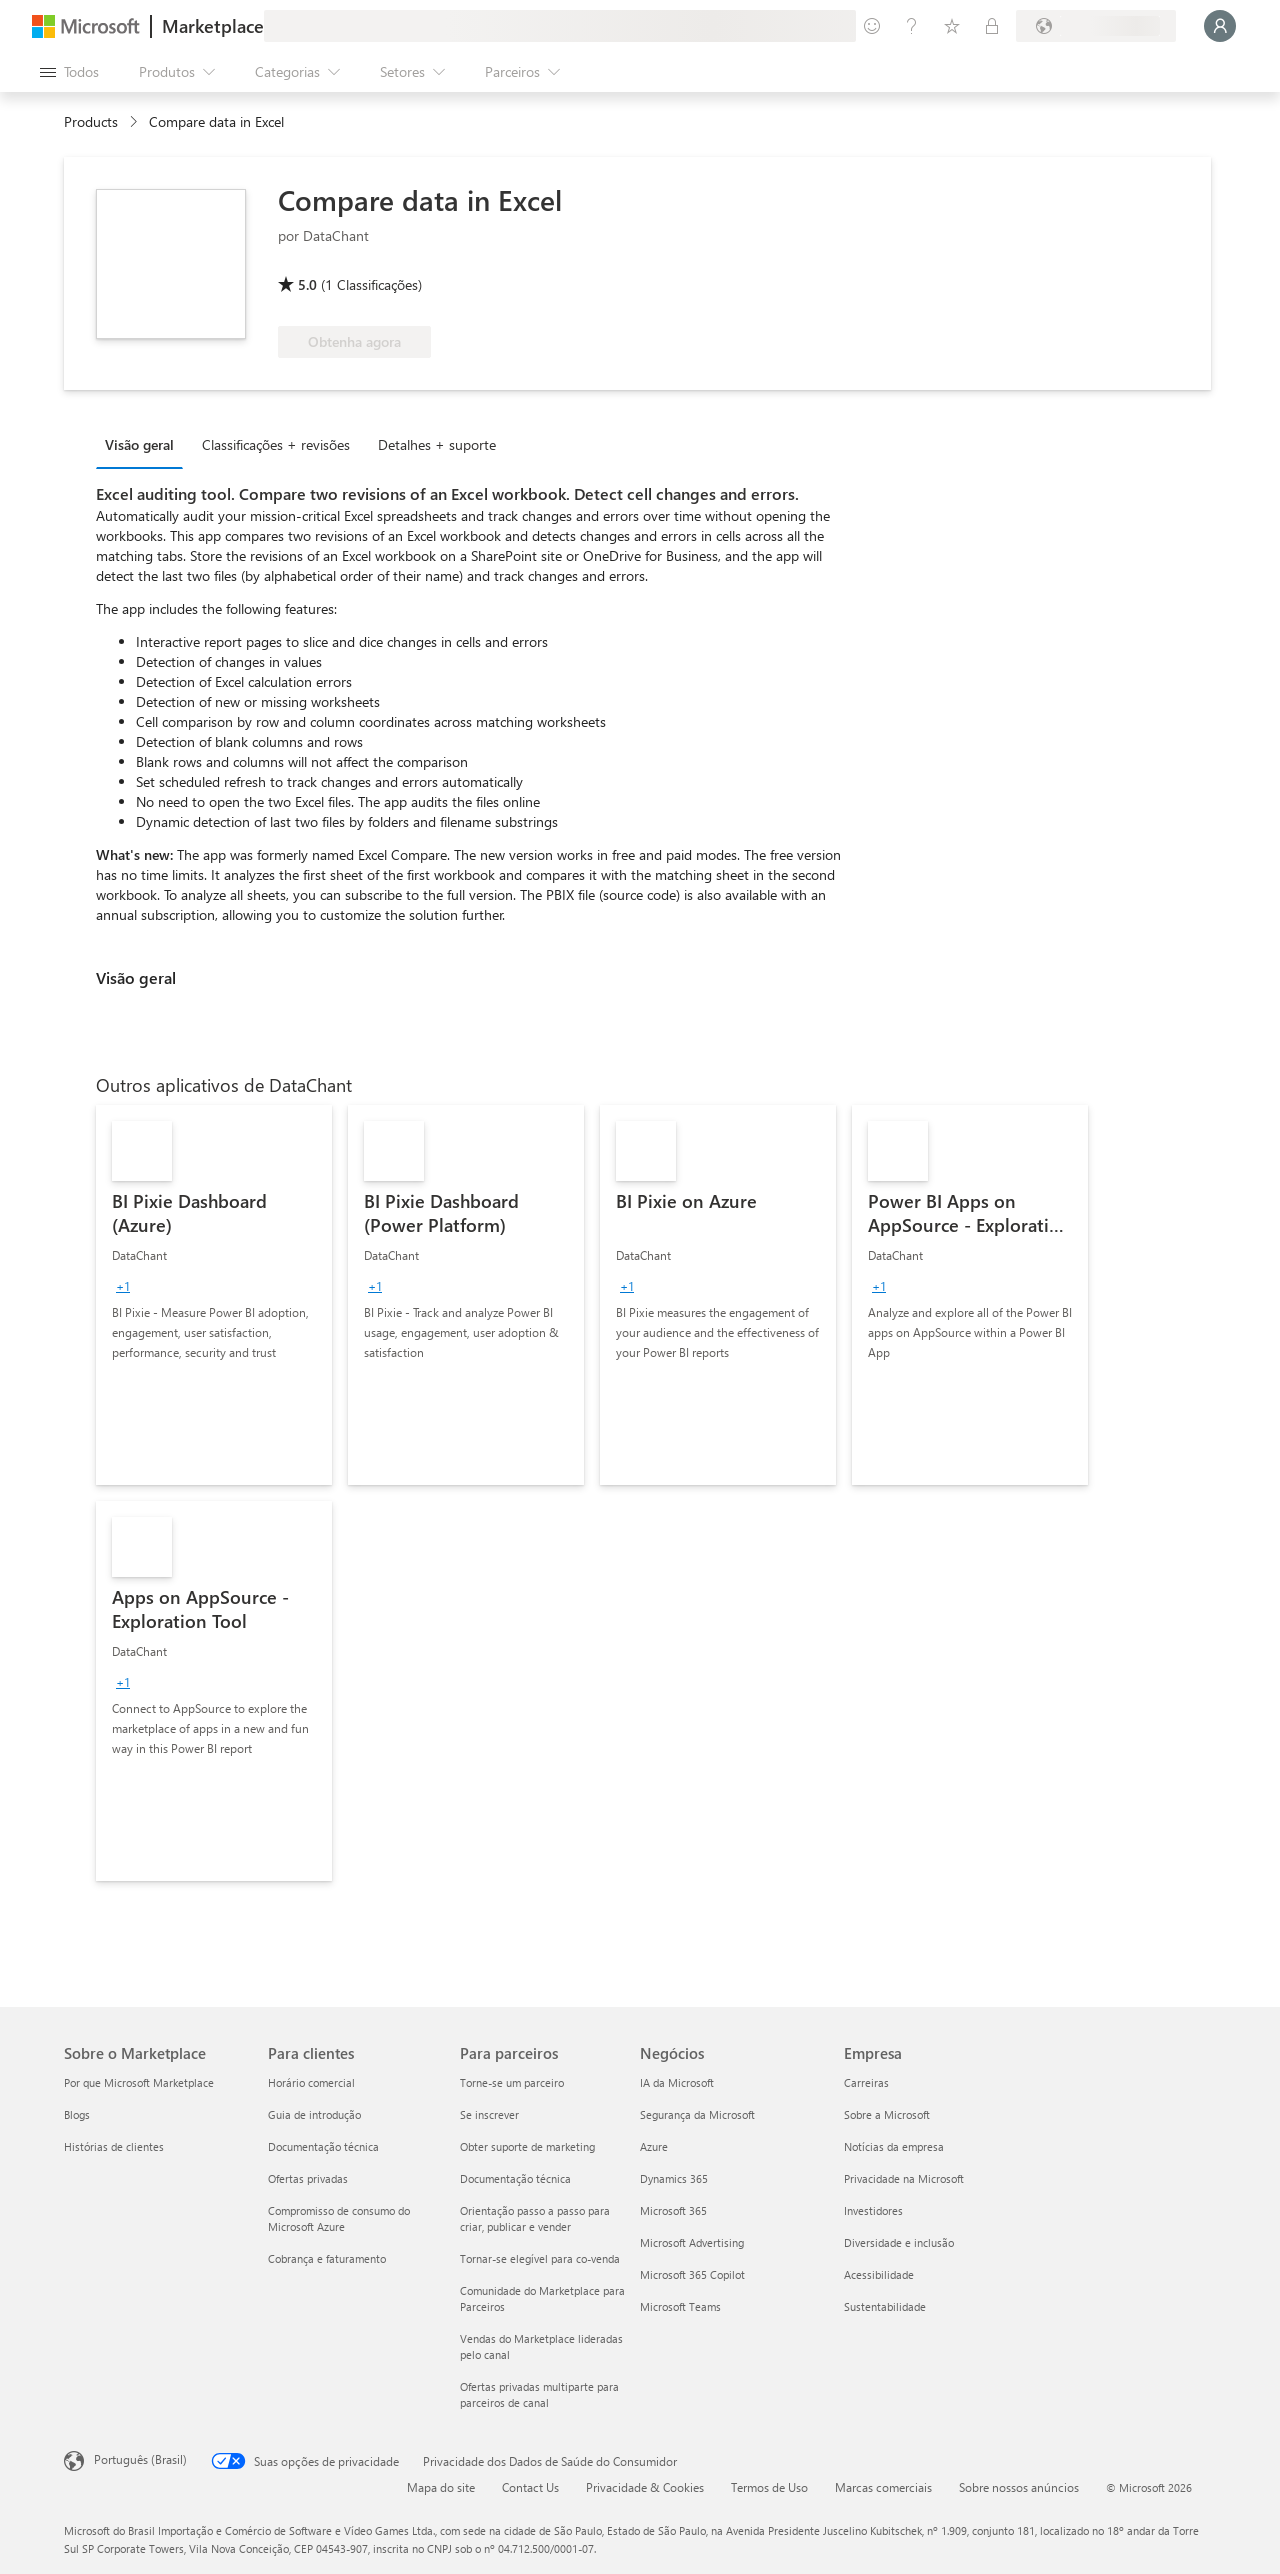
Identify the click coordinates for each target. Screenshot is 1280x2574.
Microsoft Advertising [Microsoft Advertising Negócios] (692, 2242)
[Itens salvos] (952, 26)
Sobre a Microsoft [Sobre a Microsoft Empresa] (887, 2114)
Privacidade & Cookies (645, 2487)
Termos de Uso (769, 2487)
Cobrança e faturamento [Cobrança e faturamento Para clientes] (327, 2258)
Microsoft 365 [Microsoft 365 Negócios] (673, 2210)
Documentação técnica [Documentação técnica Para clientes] (323, 2146)
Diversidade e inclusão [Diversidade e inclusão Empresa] (899, 2242)
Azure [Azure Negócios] (654, 2146)
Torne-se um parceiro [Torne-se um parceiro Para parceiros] (512, 2082)
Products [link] (91, 121)
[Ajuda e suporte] (912, 26)
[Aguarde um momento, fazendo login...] (1220, 26)
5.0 (307, 284)
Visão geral (139, 444)
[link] (214, 1295)
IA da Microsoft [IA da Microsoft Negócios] (677, 2082)
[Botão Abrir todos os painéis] (69, 72)
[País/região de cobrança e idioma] (1096, 26)
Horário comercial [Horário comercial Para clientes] (311, 2082)
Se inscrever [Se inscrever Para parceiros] (489, 2114)
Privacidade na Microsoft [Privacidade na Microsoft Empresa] (904, 2178)
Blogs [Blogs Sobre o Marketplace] (77, 2114)
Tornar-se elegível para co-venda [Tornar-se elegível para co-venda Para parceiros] (540, 2258)
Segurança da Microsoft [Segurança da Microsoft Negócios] (697, 2114)
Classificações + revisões (276, 444)
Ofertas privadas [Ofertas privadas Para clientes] (308, 2178)
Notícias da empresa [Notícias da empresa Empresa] (894, 2146)
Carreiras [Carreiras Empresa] (866, 2082)
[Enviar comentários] (872, 26)
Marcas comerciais (883, 2487)
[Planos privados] (992, 26)
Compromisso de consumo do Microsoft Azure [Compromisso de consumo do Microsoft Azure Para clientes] (339, 2218)
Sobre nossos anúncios (1019, 2487)
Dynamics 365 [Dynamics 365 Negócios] (674, 2178)
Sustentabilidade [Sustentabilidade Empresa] (885, 2306)
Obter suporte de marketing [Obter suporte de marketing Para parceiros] (527, 2146)
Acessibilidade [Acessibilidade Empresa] (879, 2274)
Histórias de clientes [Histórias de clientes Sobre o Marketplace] (114, 2146)
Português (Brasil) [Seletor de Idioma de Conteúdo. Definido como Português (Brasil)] (140, 2459)
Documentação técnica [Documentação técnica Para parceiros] (515, 2178)
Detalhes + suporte (437, 444)
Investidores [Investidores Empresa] (873, 2210)
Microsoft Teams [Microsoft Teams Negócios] (680, 2306)
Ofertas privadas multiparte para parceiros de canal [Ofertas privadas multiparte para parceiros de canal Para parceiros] (539, 2394)
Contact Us (530, 2487)
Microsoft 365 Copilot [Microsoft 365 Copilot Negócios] (692, 2274)
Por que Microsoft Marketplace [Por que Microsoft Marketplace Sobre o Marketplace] (139, 2082)
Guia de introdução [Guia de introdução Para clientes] (314, 2114)
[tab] (144, 444)
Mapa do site (441, 2487)
